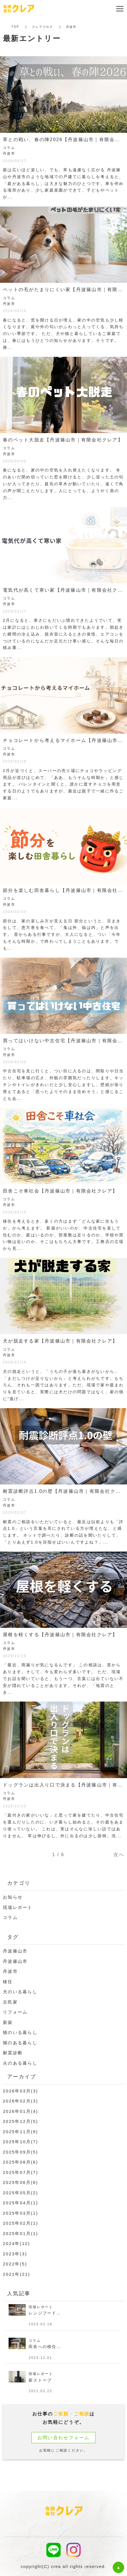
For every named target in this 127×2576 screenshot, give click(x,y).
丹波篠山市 (15, 1950)
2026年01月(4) (20, 2111)
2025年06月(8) (20, 2182)
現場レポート (18, 1907)
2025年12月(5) (20, 2121)
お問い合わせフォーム (63, 2437)
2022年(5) (15, 2263)
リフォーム (15, 2012)
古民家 (10, 2002)
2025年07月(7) (20, 2172)
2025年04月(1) (20, 2202)
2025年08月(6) (20, 2162)
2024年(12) (16, 2243)
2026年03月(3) (20, 2090)
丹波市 (10, 1971)
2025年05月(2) (20, 2192)
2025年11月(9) (20, 2131)
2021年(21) (16, 2274)
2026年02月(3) (20, 2100)
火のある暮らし (20, 2063)
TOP (15, 26)
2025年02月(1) (20, 2223)
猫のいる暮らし (20, 2032)
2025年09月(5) (20, 2152)
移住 (8, 1981)
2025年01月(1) (20, 2233)
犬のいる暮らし (20, 1991)
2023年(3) (15, 2253)
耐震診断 (13, 2052)
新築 (8, 2022)
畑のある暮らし (20, 2042)
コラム (10, 1917)
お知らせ (13, 1897)
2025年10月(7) (20, 2141)
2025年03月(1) (20, 2213)
